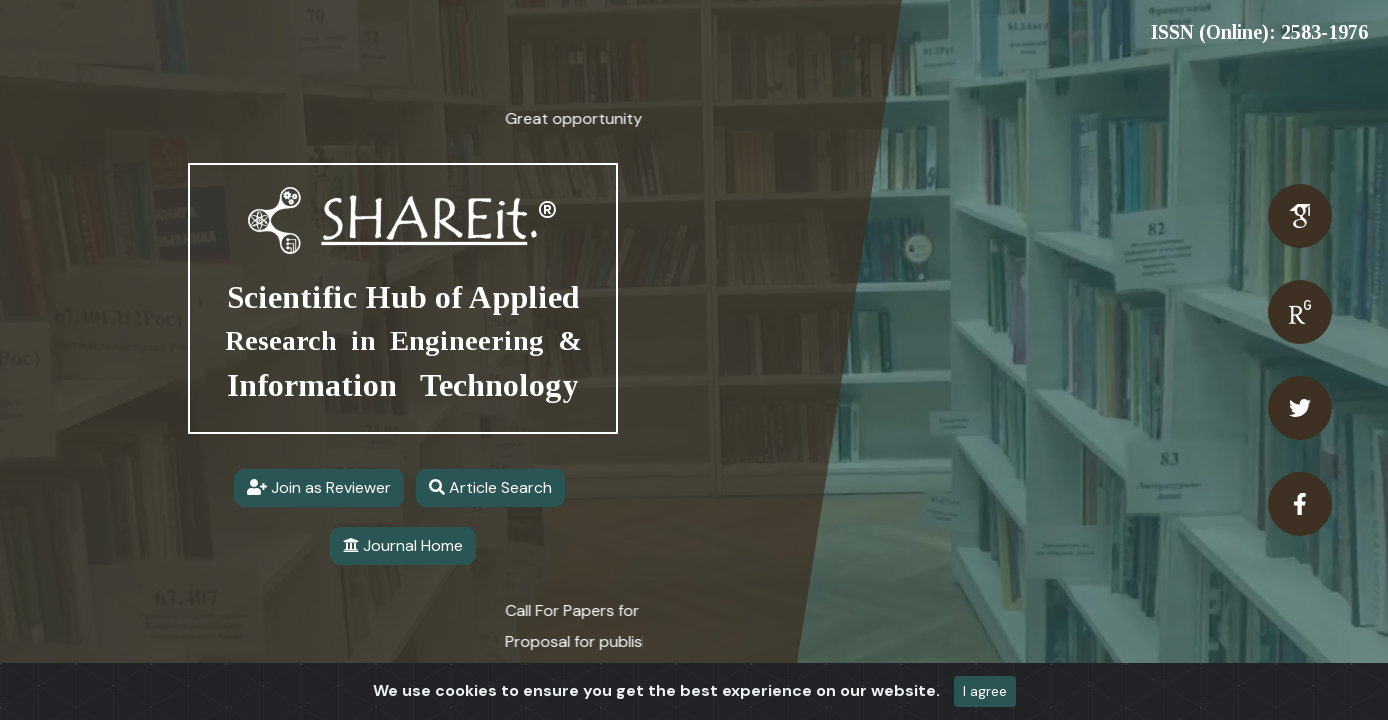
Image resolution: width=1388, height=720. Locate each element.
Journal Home (403, 545)
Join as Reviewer (319, 487)
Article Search (490, 487)
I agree (985, 691)
